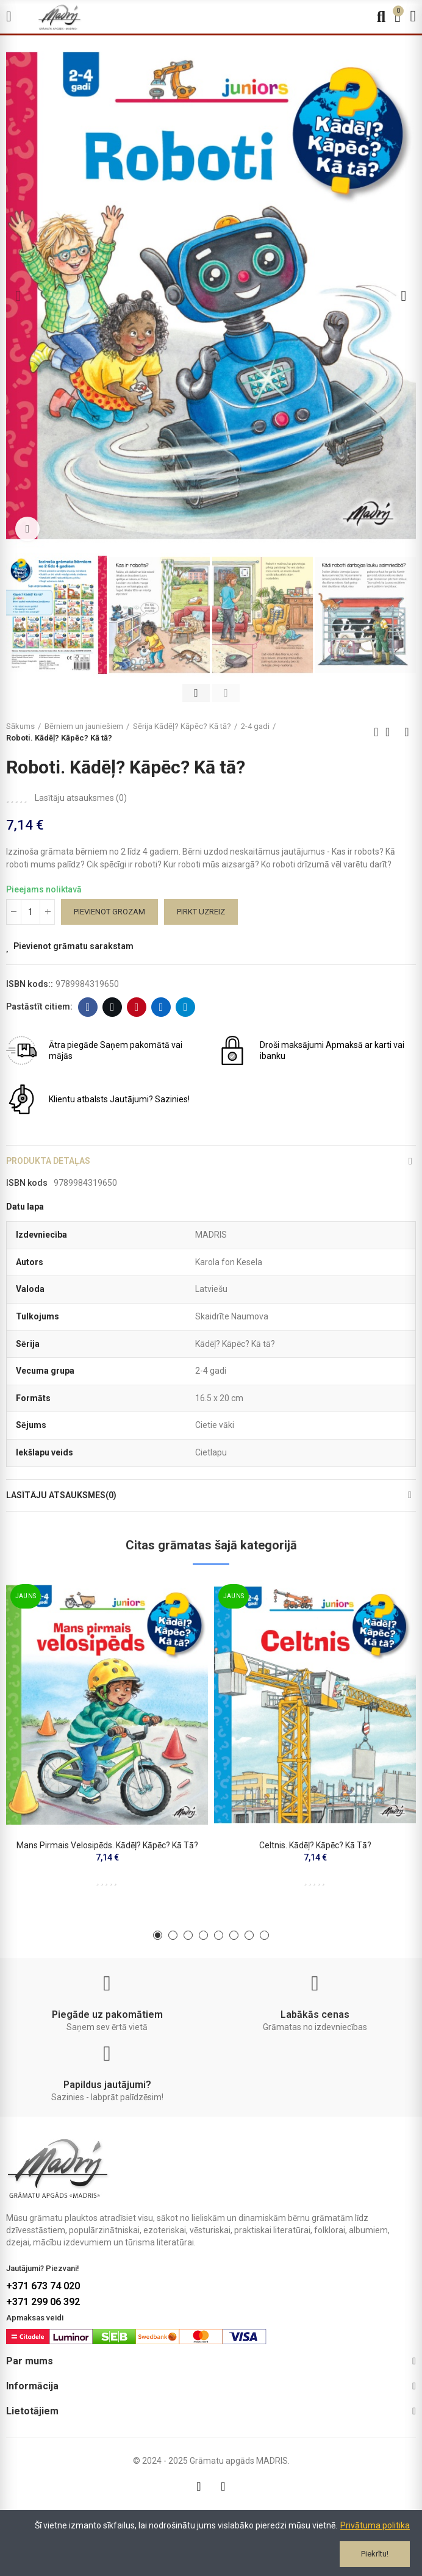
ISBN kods (27, 1183)
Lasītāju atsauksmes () (81, 798)
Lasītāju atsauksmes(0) (61, 1495)
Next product (407, 732)
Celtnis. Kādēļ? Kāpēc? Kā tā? (315, 1845)
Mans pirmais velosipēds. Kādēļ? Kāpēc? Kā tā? (107, 1845)
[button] (18, 296)
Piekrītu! (374, 2553)
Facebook (88, 1007)
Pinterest (137, 1007)
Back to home (391, 732)
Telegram (186, 1007)
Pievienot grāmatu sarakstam (73, 946)
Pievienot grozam (109, 911)
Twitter (112, 1007)
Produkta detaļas (48, 1161)
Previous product (376, 732)
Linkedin (161, 1007)
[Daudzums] (30, 912)
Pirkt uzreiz (201, 911)
